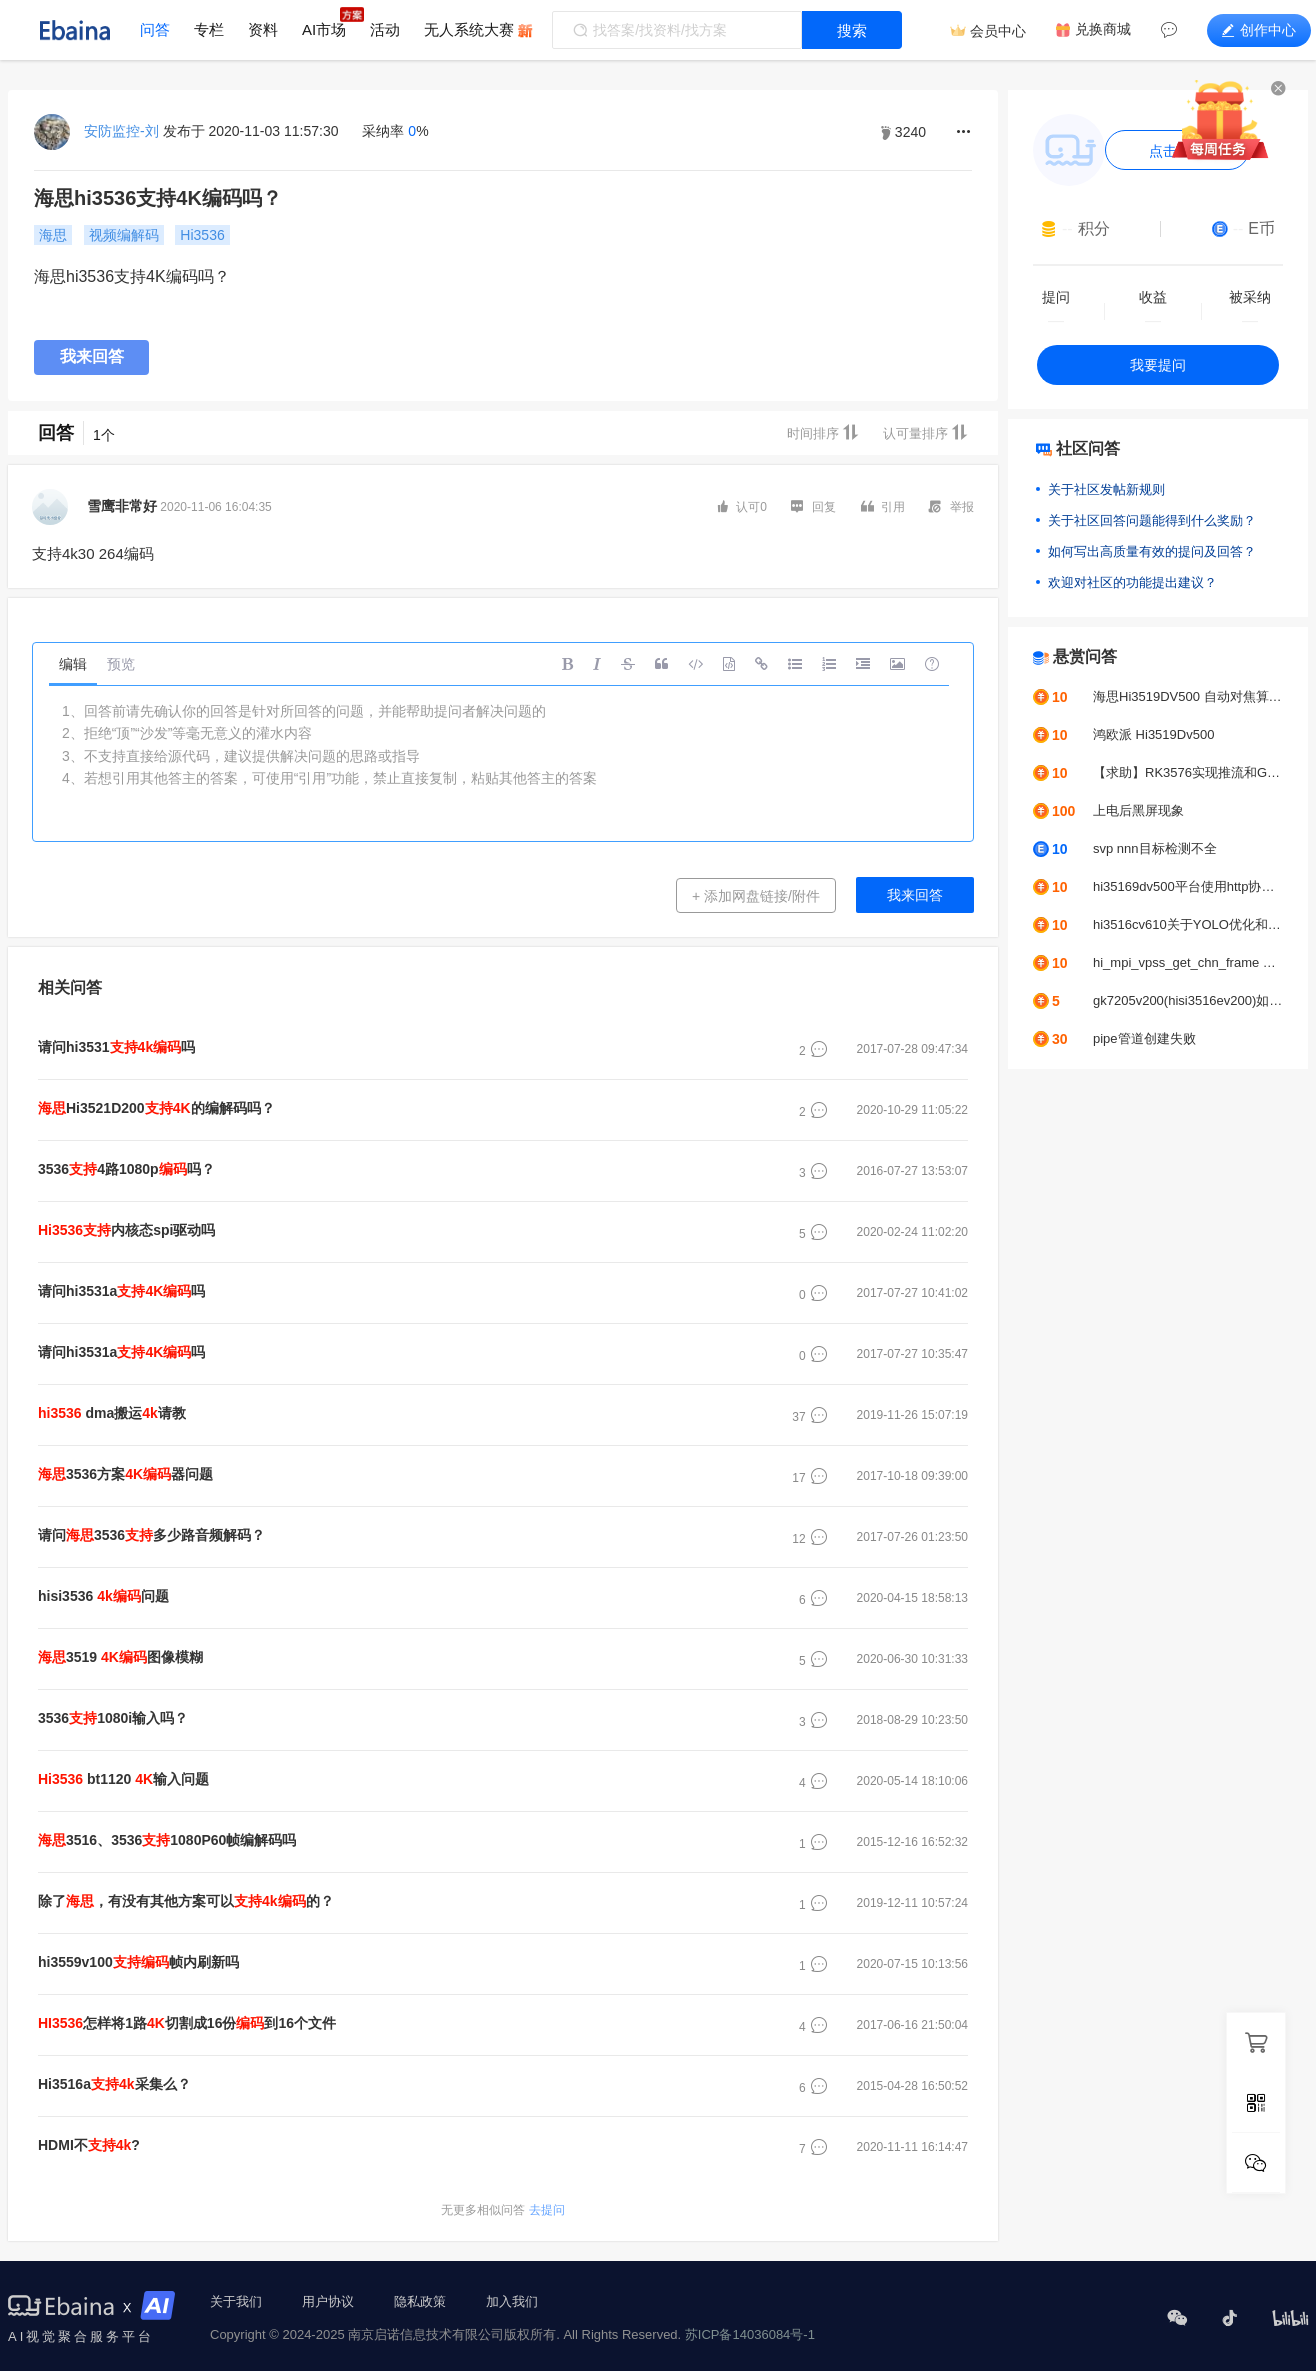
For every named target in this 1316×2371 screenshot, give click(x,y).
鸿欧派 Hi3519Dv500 (1153, 734)
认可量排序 (925, 432)
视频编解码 (124, 235)
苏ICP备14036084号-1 (750, 2334)
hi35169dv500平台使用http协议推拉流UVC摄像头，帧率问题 (1188, 886)
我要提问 (1158, 365)
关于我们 (236, 2301)
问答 (155, 29)
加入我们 (512, 2301)
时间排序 (823, 432)
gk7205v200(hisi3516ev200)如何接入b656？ (1188, 1000)
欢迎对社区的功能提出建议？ (1132, 582)
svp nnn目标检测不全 (1155, 848)
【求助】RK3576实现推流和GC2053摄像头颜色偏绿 (1188, 772)
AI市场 (324, 29)
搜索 (852, 30)
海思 (53, 235)
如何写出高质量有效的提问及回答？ (1152, 551)
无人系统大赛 (469, 29)
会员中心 (998, 31)
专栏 (209, 29)
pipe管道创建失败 (1144, 1038)
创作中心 (1259, 30)
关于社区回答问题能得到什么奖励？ (1152, 520)
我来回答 (92, 356)
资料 (263, 29)
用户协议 (328, 2301)
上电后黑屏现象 (1138, 810)
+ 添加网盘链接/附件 (756, 896)
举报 (951, 506)
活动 (385, 29)
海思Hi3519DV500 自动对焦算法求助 (1188, 696)
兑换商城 (1103, 29)
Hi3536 (202, 235)
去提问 (502, 2210)
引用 (883, 506)
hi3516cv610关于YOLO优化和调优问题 (1188, 924)
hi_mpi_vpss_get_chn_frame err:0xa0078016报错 (1188, 962)
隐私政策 (420, 2301)
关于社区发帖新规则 (1106, 489)
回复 (813, 506)
